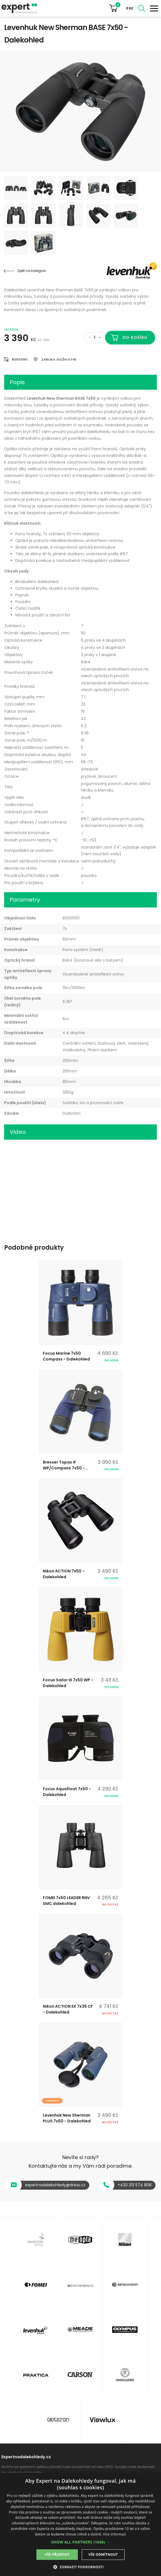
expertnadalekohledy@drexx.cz (55, 2185)
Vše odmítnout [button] (103, 2554)
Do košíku (135, 337)
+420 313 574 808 (135, 2185)
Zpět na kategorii (32, 270)
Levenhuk (123, 270)
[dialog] (80, 2524)
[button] (80, 2542)
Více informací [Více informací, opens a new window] (114, 2534)
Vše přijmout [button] (57, 2554)
